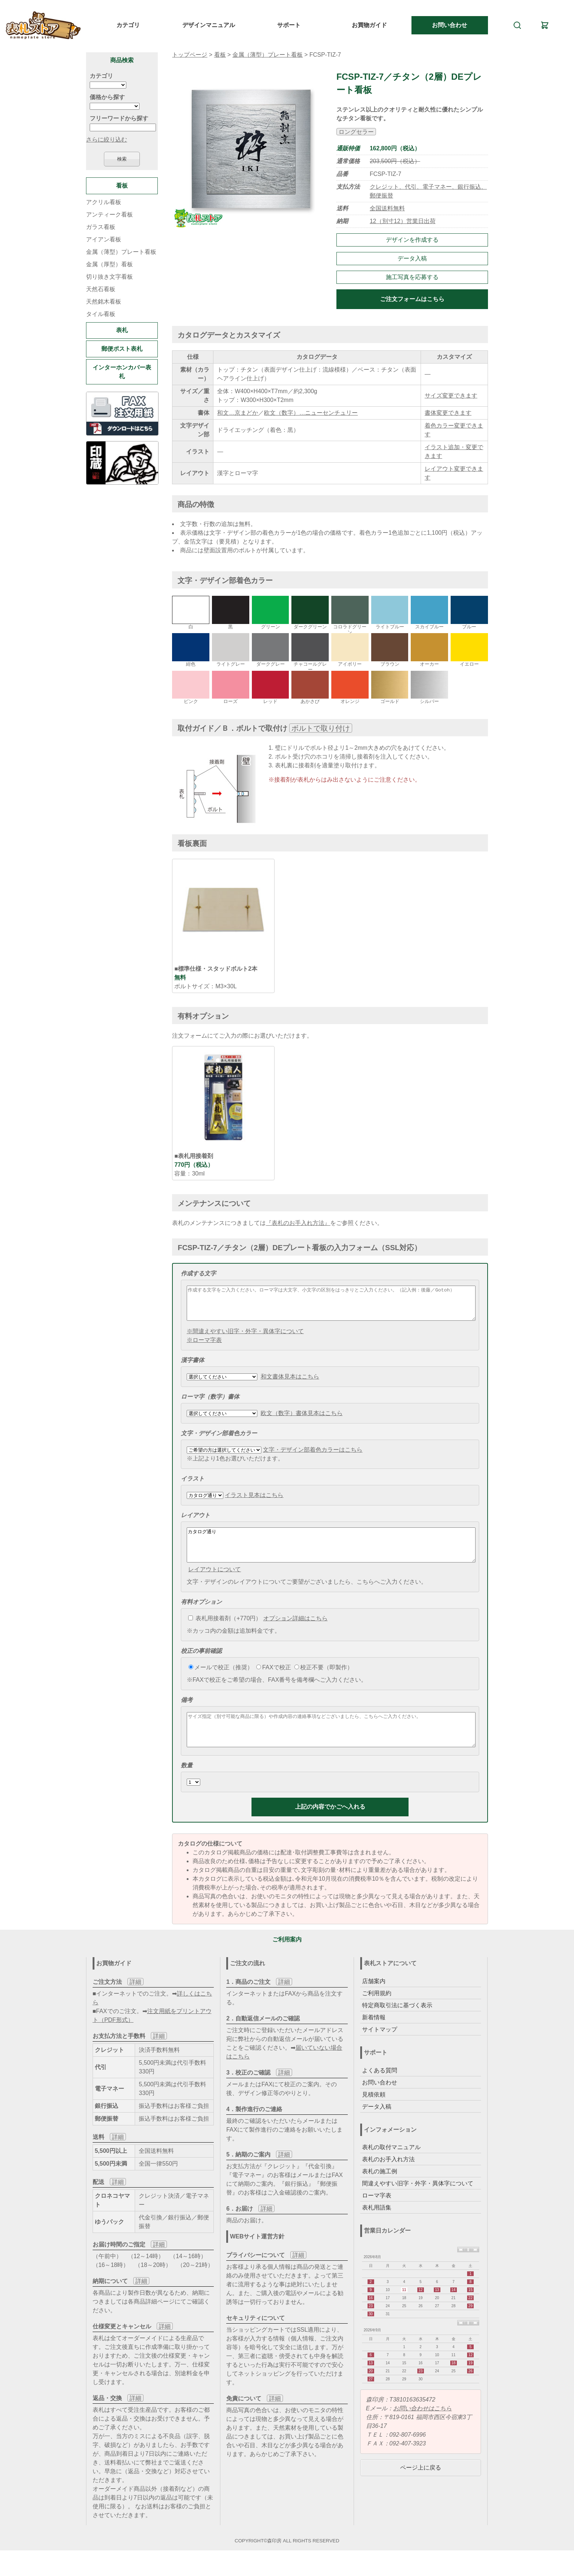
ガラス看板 (100, 227)
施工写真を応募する (412, 277)
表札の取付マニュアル (391, 2167)
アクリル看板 (103, 202)
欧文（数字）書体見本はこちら (302, 1420)
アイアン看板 (103, 239)
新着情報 (373, 2037)
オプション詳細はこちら (295, 1631)
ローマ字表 (376, 2215)
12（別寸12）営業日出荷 (403, 221)
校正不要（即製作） (323, 1680)
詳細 (135, 2001)
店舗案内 (373, 2001)
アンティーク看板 (109, 214)
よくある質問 (379, 2090)
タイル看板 (100, 314)
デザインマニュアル (208, 25)
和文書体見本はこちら (290, 1383)
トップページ (189, 55)
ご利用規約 (376, 2013)
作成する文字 (198, 1273)
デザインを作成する (412, 240)
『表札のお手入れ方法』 (298, 1223)
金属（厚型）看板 (109, 264)
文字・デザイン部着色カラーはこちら (312, 1456)
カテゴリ (128, 25)
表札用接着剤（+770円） (224, 1631)
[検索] (517, 25)
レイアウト (195, 1522)
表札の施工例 (379, 2191)
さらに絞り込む (106, 139)
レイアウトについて (214, 1582)
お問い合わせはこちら (422, 2428)
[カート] (544, 25)
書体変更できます (448, 413)
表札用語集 (376, 2227)
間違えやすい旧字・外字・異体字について (417, 2203)
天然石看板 (100, 289)
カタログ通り (331, 1555)
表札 (122, 330)
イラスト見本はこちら (254, 1501)
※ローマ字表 (204, 1346)
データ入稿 (412, 258)
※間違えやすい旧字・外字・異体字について (245, 1338)
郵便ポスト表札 (121, 349)
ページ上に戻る (420, 2487)
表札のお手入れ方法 (388, 2179)
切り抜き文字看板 (109, 277)
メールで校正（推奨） (221, 1680)
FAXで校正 (273, 1680)
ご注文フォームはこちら (412, 299)
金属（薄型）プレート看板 (267, 55)
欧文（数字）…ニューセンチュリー (311, 413)
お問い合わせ (449, 25)
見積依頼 (373, 2114)
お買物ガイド (369, 25)
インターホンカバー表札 (122, 371)
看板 (220, 55)
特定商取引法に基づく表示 (397, 2025)
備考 (187, 1713)
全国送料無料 (387, 208)
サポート (289, 25)
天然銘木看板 (103, 301)
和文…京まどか (237, 413)
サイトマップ (379, 2049)
